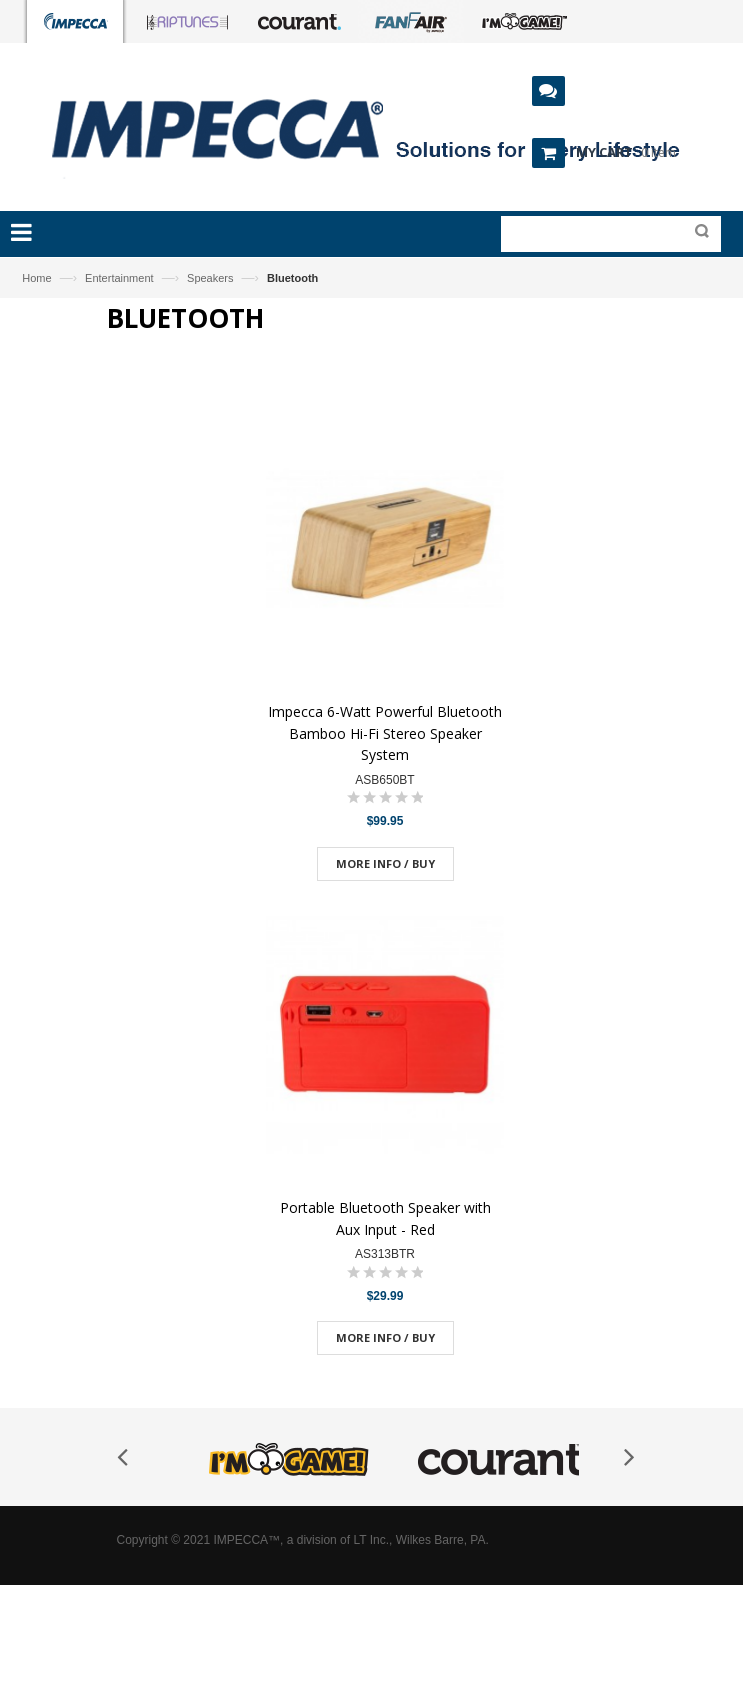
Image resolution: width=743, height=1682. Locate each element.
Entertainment (119, 278)
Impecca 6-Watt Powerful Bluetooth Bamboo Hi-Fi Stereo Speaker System (385, 733)
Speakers (210, 278)
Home (36, 278)
